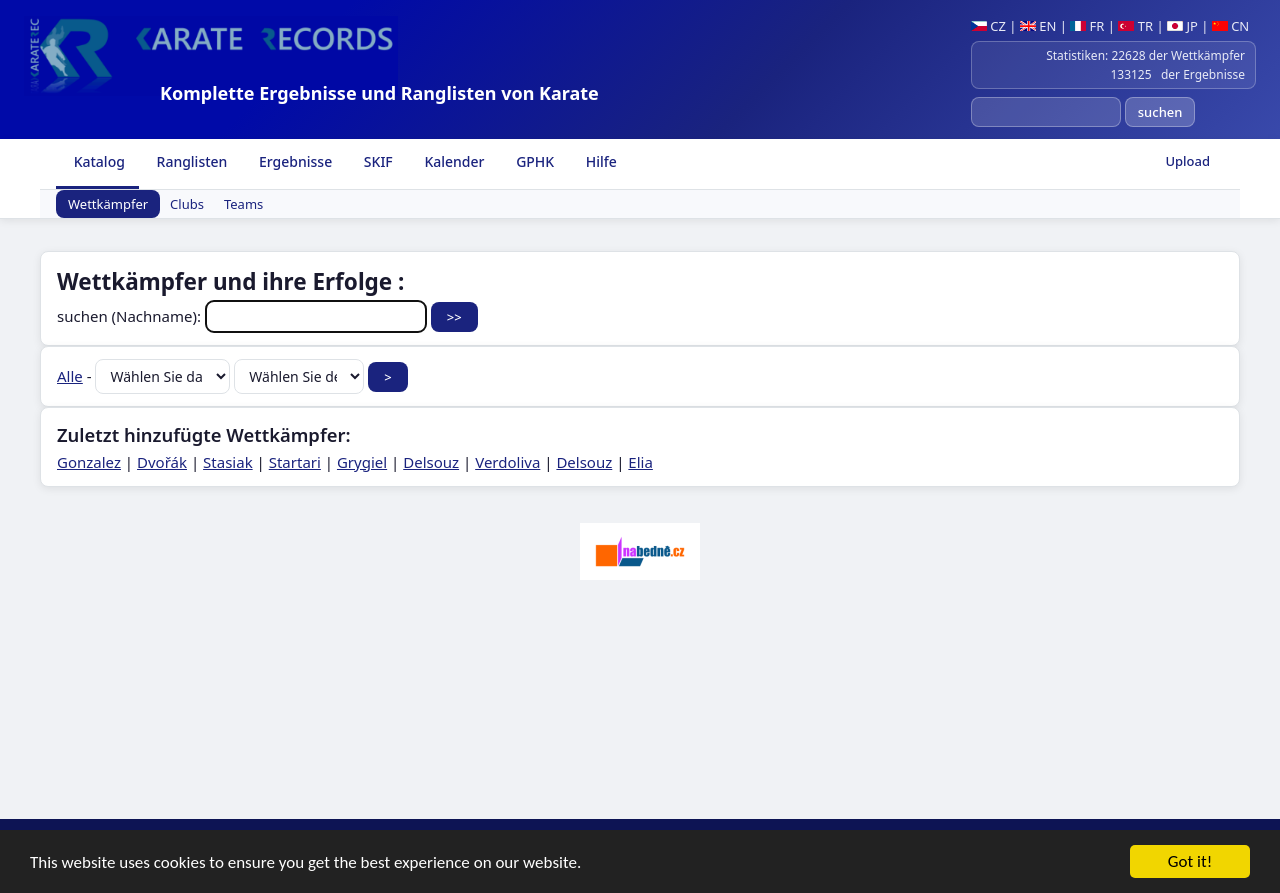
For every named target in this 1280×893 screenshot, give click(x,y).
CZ (988, 26)
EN (1038, 26)
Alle (70, 376)
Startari (295, 462)
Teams (243, 204)
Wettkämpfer (108, 204)
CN (1230, 26)
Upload (1187, 161)
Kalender (453, 161)
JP (1182, 26)
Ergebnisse (293, 161)
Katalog (97, 161)
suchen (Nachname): (244, 316)
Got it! (1190, 863)
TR (1135, 26)
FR (1087, 26)
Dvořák (162, 462)
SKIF (376, 161)
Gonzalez (89, 462)
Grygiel (362, 462)
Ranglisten (190, 161)
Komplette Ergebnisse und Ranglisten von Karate (379, 93)
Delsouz (431, 462)
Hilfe (599, 161)
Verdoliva (507, 462)
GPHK (534, 161)
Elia (640, 462)
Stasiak (228, 462)
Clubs (187, 204)
